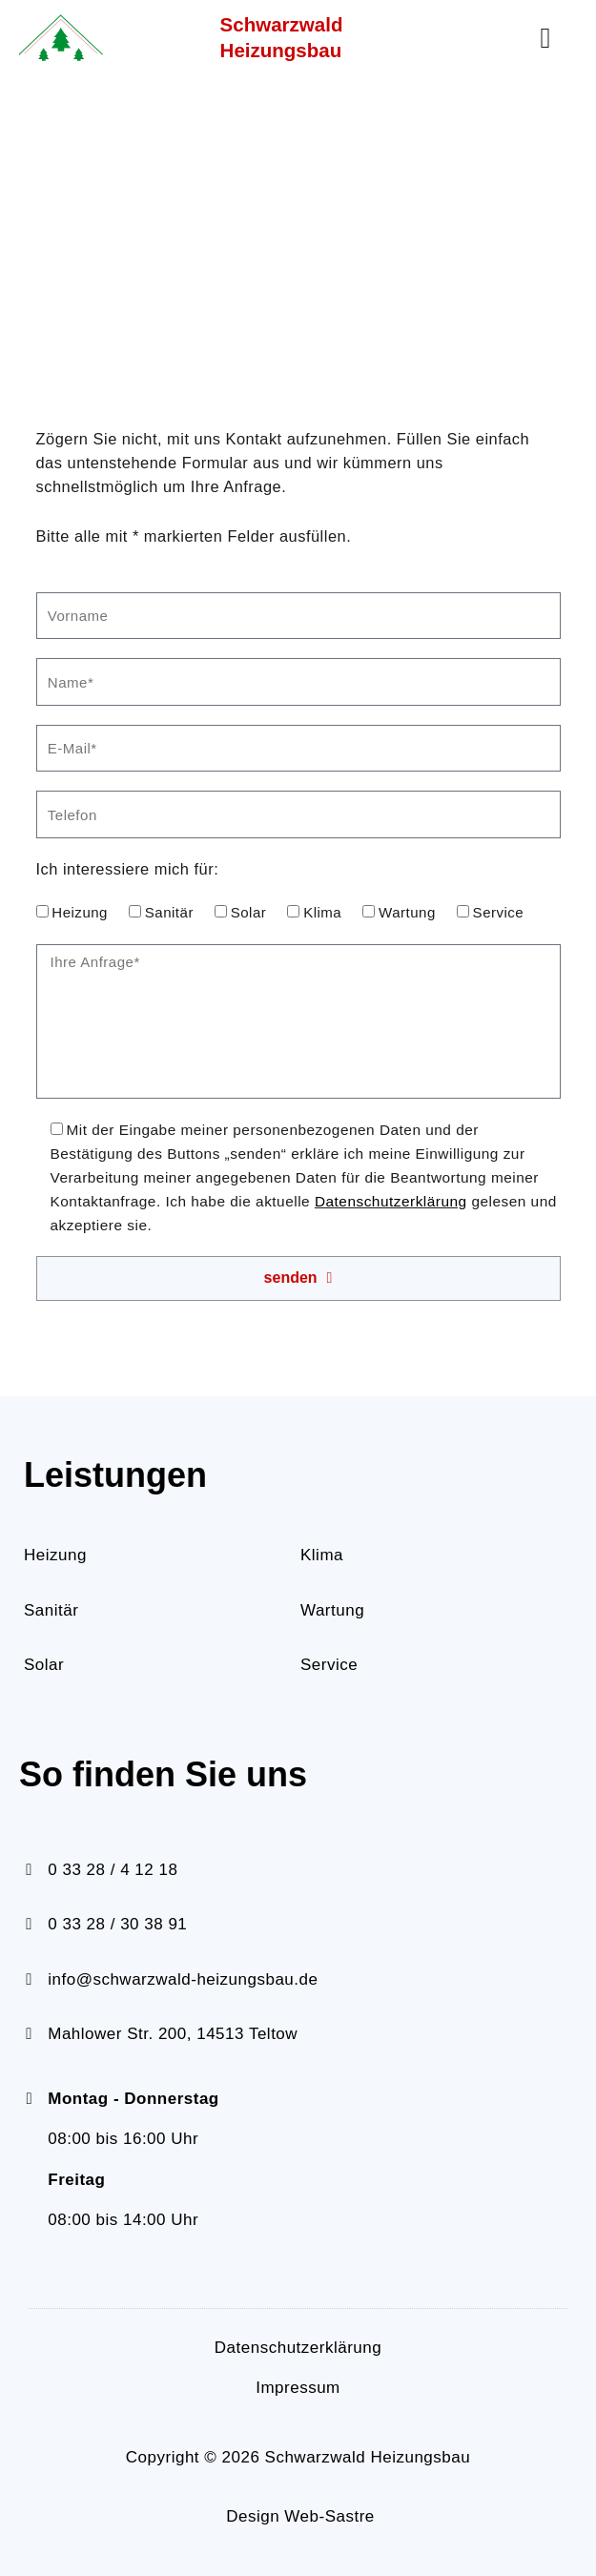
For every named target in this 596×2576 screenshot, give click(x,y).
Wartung (407, 912)
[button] (545, 38)
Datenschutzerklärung (391, 1201)
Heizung (79, 912)
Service (498, 912)
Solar (249, 912)
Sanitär (169, 912)
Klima (322, 912)
